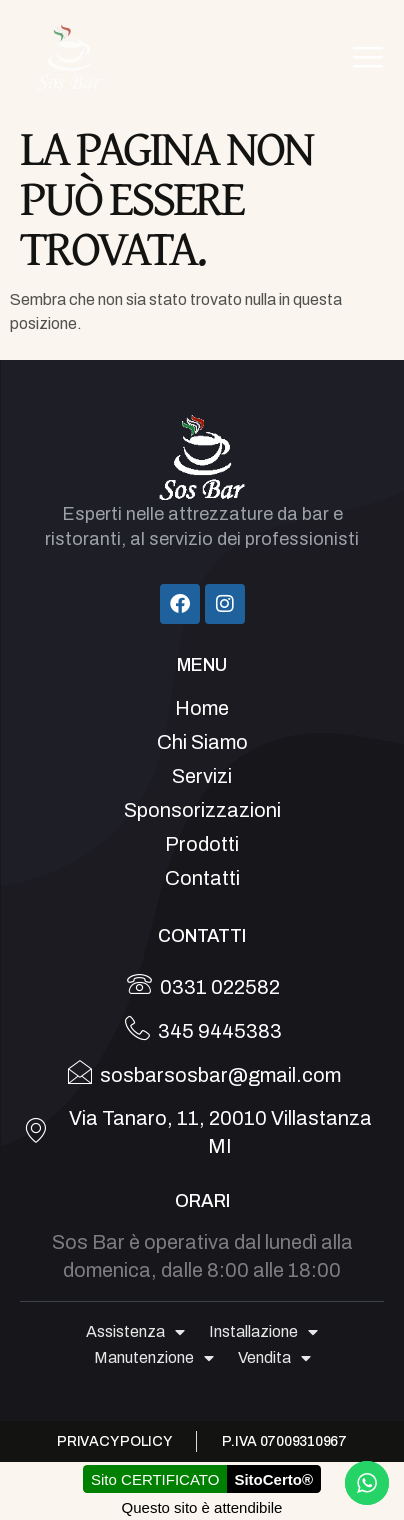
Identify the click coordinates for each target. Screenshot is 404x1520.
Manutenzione (154, 1358)
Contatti (202, 878)
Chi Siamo (202, 742)
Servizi (202, 776)
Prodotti (202, 844)
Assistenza (135, 1332)
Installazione (263, 1332)
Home (202, 708)
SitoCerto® (273, 1479)
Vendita (274, 1358)
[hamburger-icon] (367, 57)
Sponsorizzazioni (202, 810)
